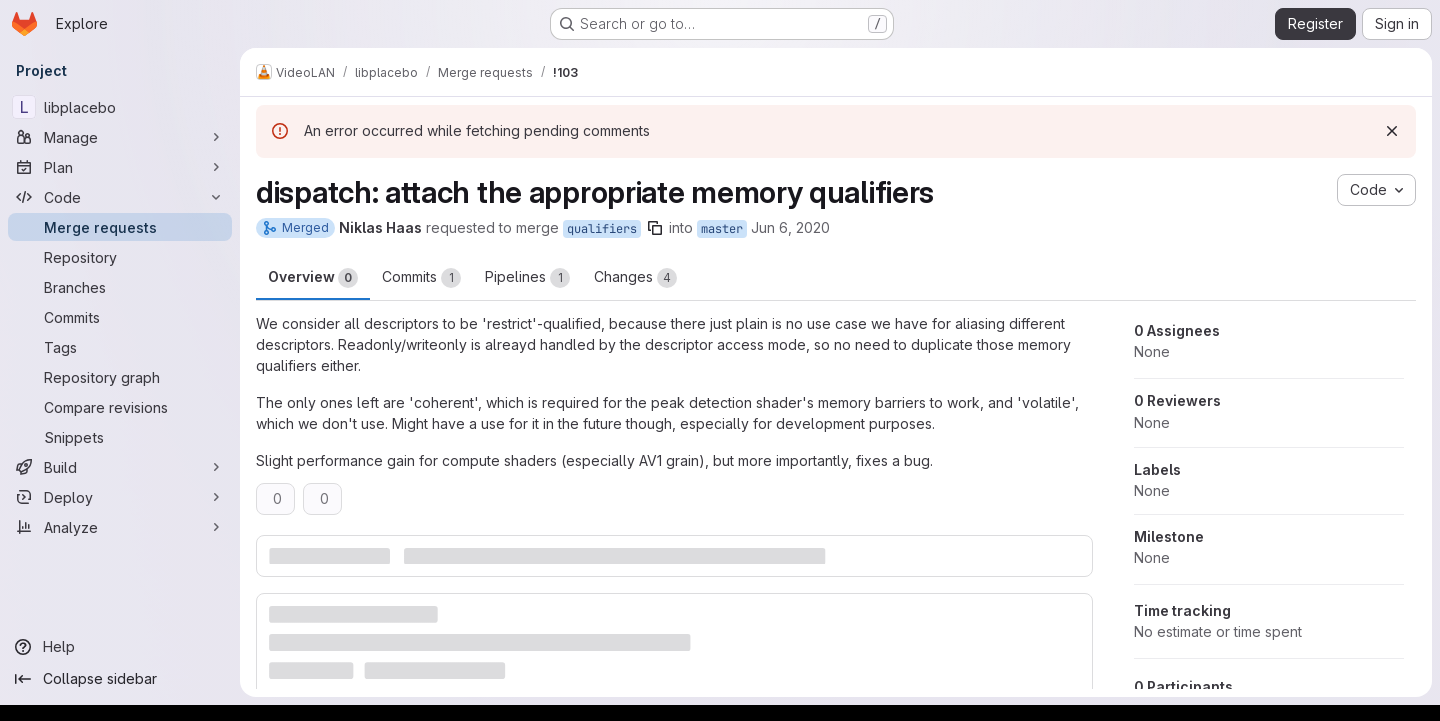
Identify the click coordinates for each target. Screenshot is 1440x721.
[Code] (120, 197)
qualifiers (602, 229)
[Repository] (120, 257)
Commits (421, 278)
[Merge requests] (120, 227)
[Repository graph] (120, 377)
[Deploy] (120, 497)
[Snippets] (120, 437)
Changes (635, 278)
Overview (313, 278)
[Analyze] (120, 527)
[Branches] (120, 287)
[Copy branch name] (655, 228)
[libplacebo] (120, 107)
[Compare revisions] (120, 407)
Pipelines (527, 278)
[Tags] (120, 347)
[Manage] (120, 137)
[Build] (120, 467)
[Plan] (120, 167)
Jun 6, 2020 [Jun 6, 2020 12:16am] (790, 227)
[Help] (120, 647)
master (722, 229)
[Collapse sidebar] (120, 679)
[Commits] (120, 317)
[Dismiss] (1392, 131)
